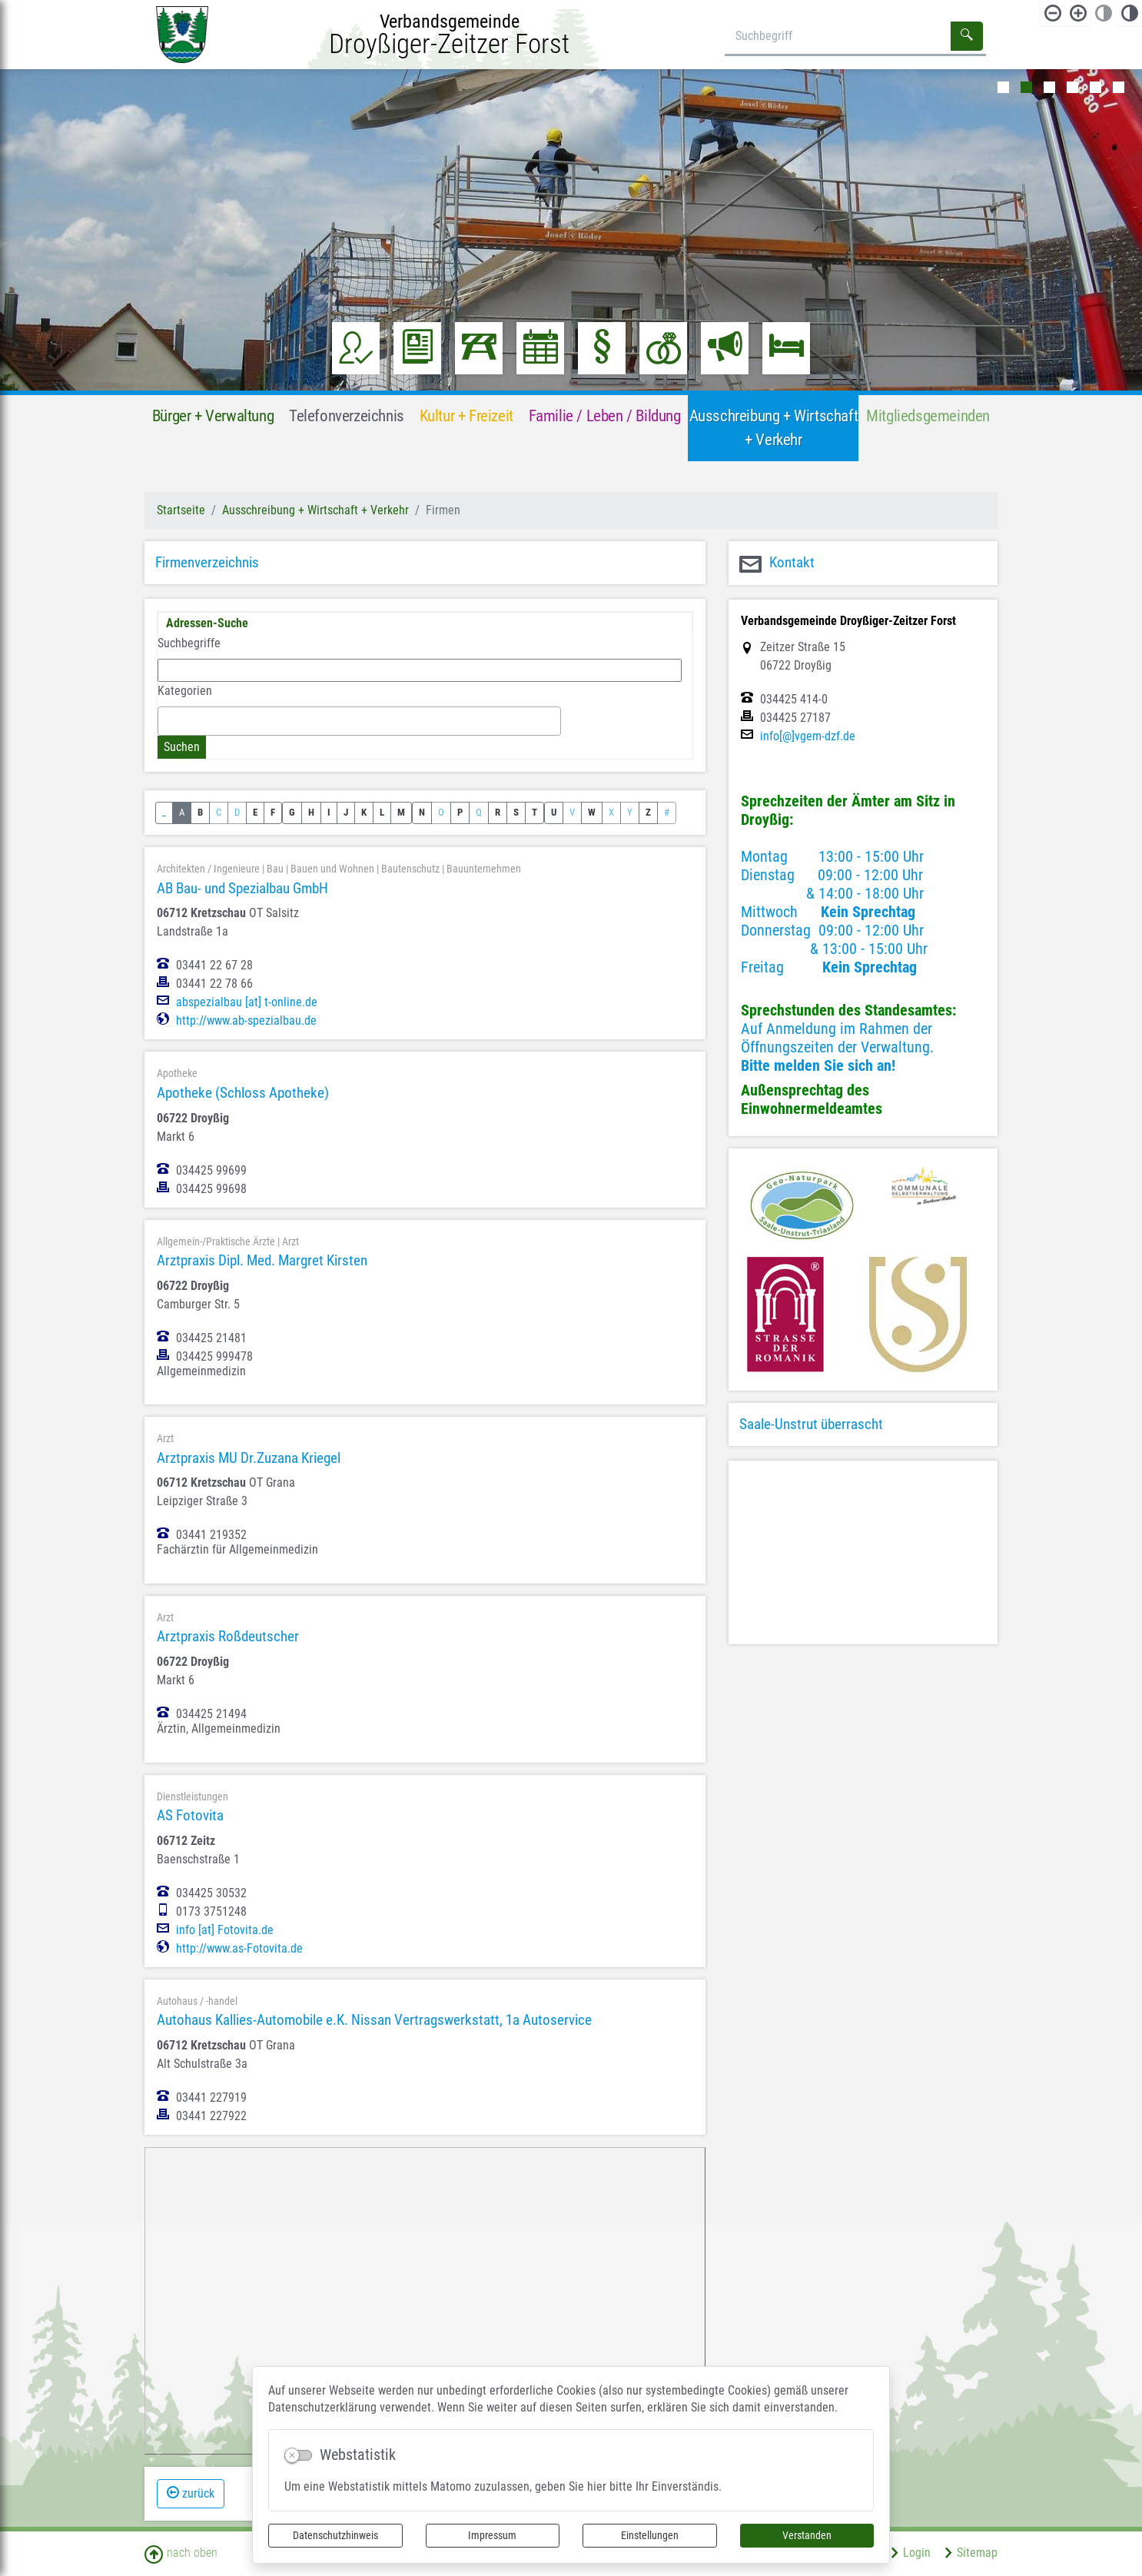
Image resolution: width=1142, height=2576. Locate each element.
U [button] (553, 812)
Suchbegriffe (189, 643)
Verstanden (807, 2535)
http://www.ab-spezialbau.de (246, 1021)
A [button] (181, 812)
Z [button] (648, 812)
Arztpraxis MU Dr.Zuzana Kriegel (248, 1458)
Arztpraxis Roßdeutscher (228, 1636)
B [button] (200, 812)
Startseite (181, 510)
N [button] (422, 812)
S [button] (516, 812)
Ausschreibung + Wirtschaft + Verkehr (315, 510)
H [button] (311, 812)
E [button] (255, 812)
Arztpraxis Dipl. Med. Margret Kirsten (262, 1260)
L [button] (382, 812)
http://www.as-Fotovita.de (239, 1949)
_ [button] (164, 812)
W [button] (592, 812)
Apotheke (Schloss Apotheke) (243, 1093)
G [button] (292, 812)
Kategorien (185, 690)
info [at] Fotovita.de (225, 1930)
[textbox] (166, 720)
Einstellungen (650, 2535)
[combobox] (359, 721)
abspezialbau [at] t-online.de (246, 1002)
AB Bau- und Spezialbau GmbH (242, 888)
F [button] (273, 812)
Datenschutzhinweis (335, 2535)
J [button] (346, 812)
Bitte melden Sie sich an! (818, 1065)
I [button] (328, 812)
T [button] (534, 812)
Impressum (492, 2535)
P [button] (460, 812)
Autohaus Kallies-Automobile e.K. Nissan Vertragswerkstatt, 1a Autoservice (374, 2020)
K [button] (364, 812)
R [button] (497, 812)
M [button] (401, 812)
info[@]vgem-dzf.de (807, 736)
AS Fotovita (190, 1815)
